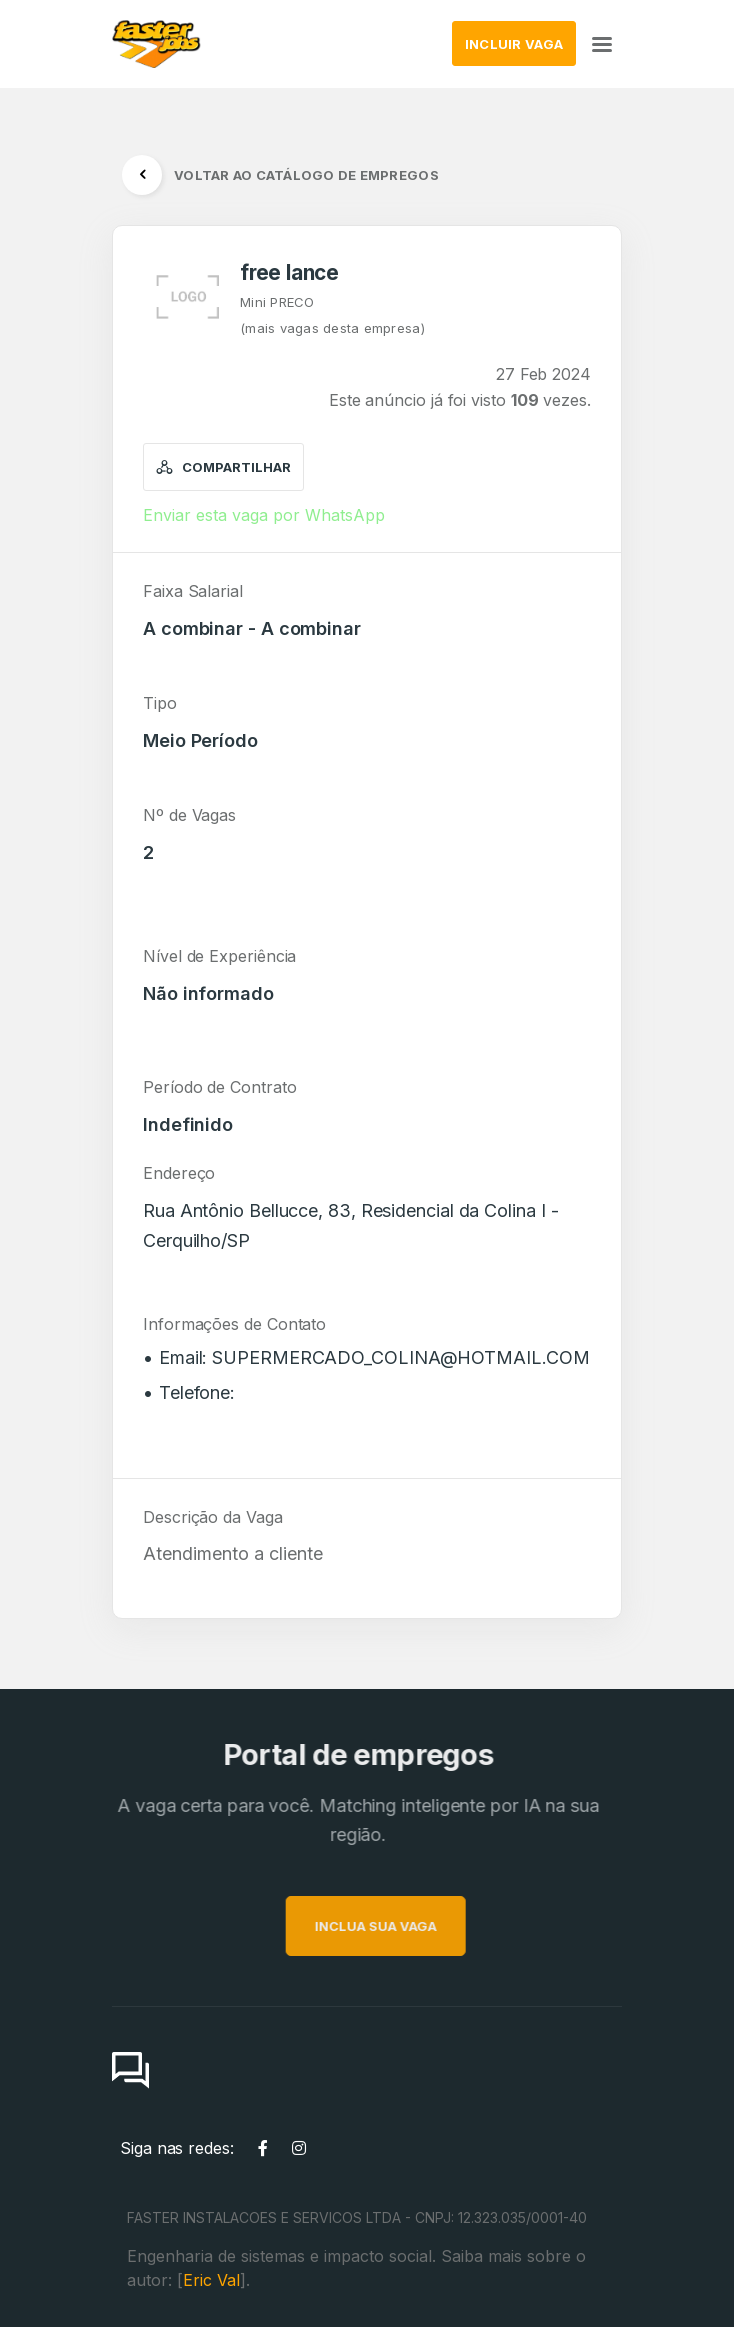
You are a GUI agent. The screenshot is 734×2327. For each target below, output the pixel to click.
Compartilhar (223, 467)
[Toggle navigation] (602, 43)
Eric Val (211, 2280)
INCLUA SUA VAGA (409, 1926)
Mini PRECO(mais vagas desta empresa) (332, 315)
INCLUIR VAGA (514, 44)
